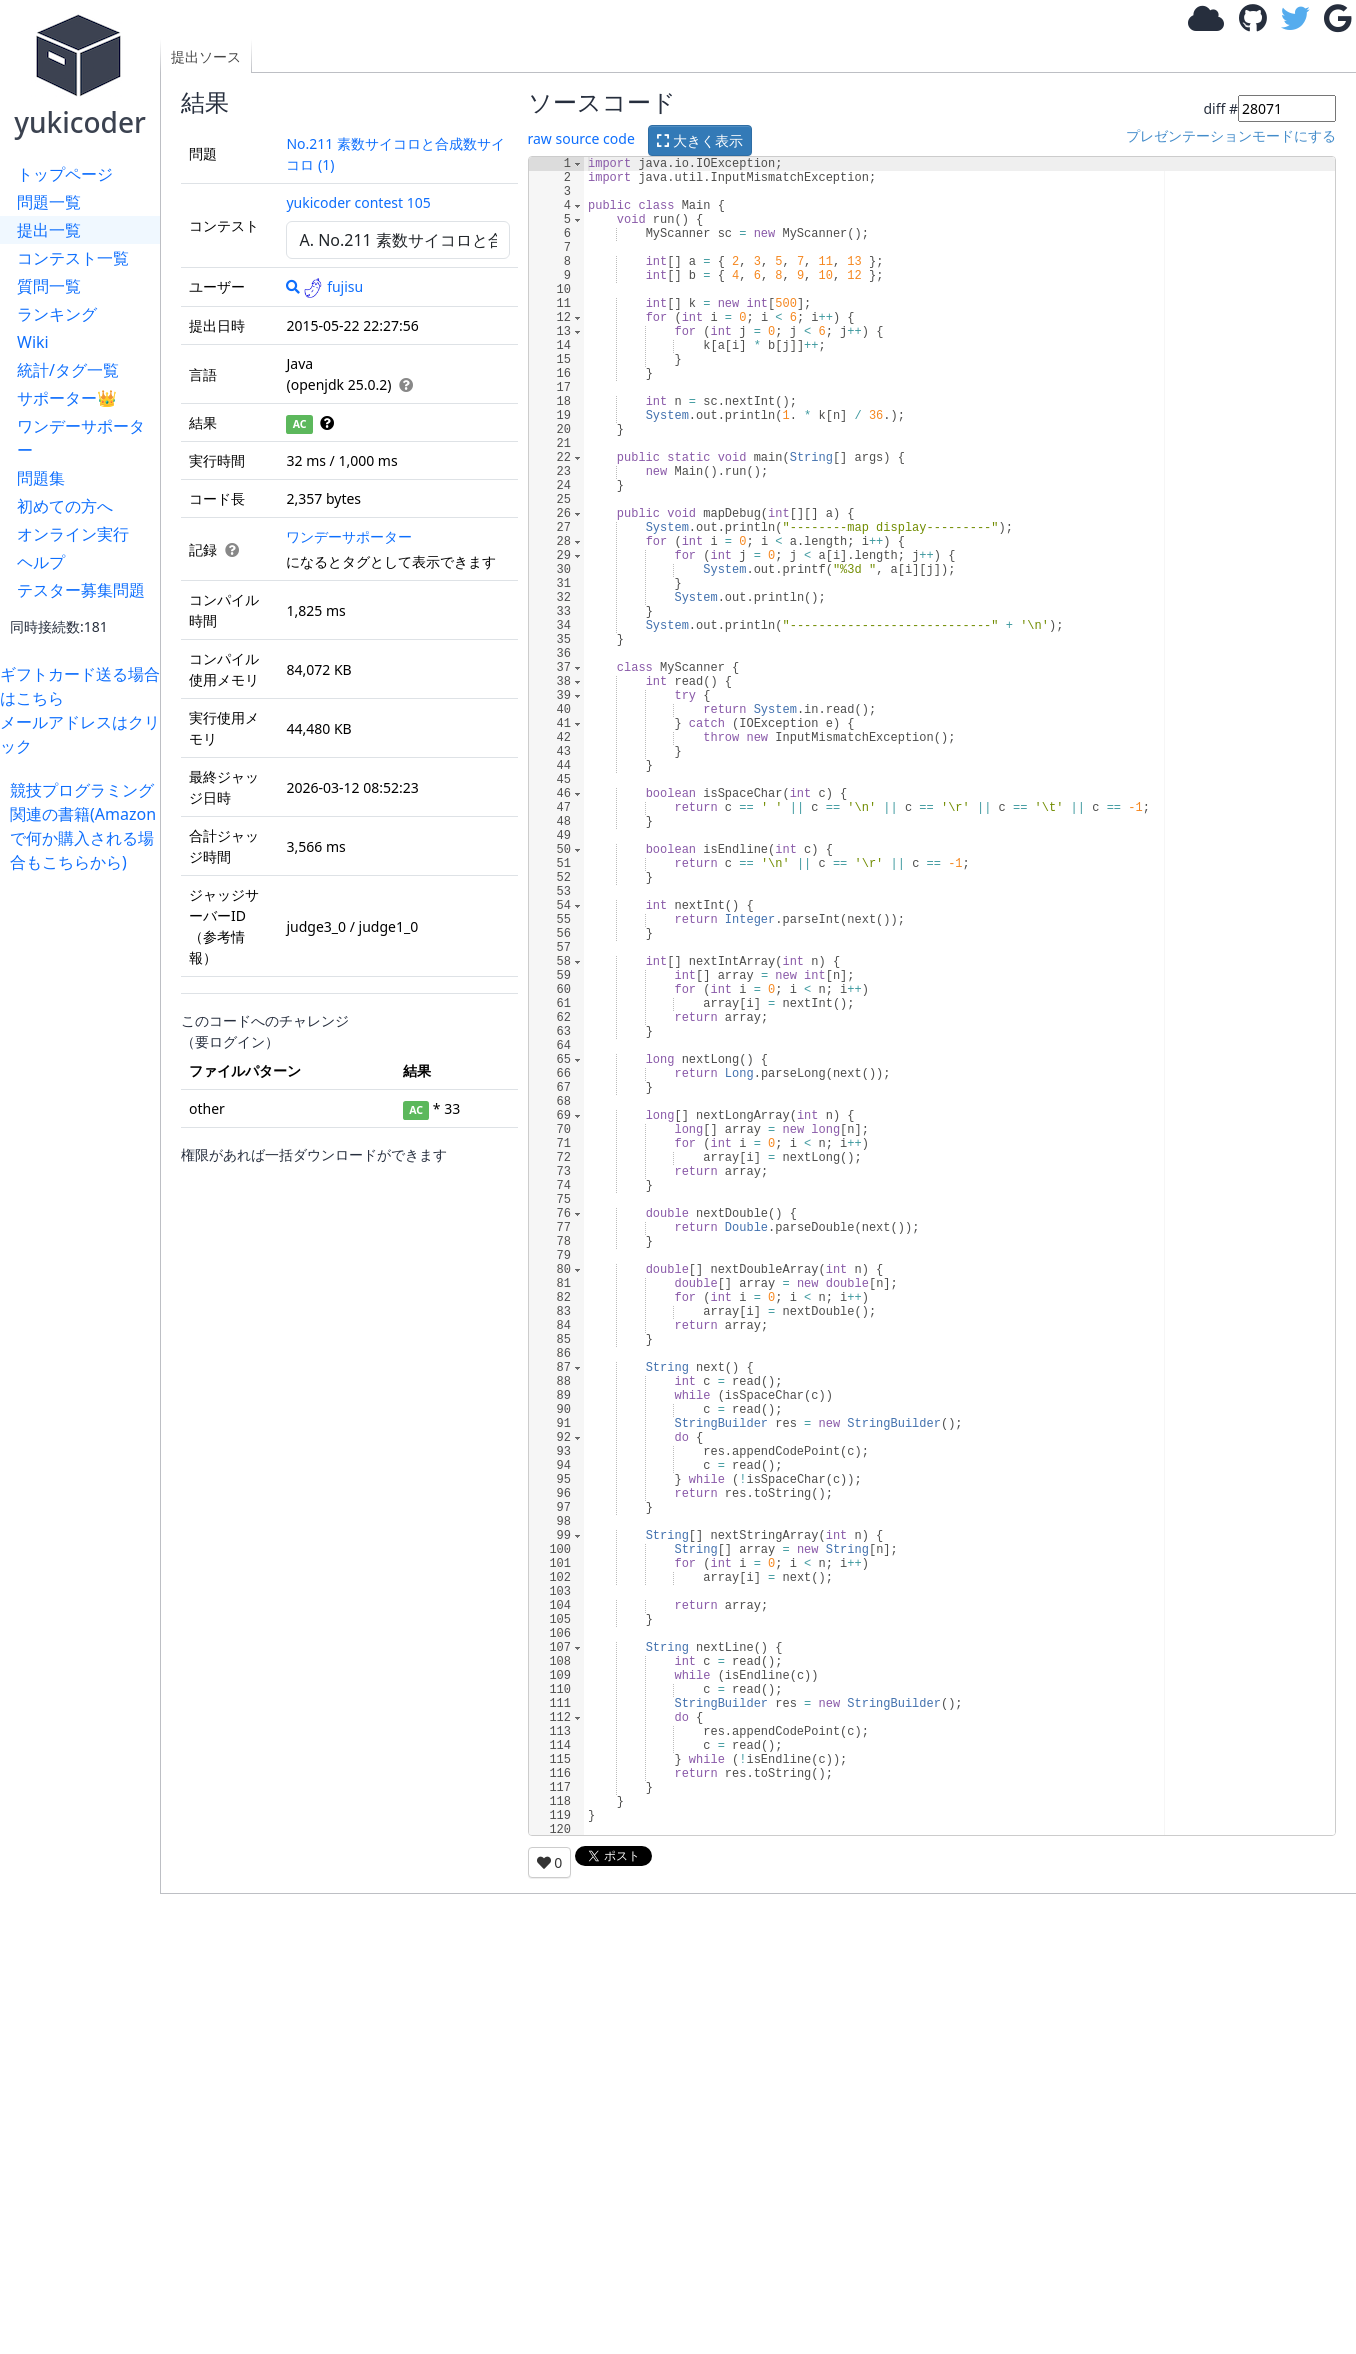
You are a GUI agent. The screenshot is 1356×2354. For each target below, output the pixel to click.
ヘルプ (41, 562)
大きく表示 (700, 140)
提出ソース (206, 56)
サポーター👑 (67, 398)
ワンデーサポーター (81, 438)
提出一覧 (49, 230)
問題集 (41, 478)
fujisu (333, 286)
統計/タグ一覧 (68, 370)
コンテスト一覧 (73, 258)
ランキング (57, 314)
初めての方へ (65, 506)
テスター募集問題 (81, 590)
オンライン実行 (73, 534)
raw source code (581, 138)
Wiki (33, 342)
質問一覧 (49, 286)
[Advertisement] (85, 1174)
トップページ (65, 174)
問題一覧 (49, 202)
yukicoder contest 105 (358, 202)
